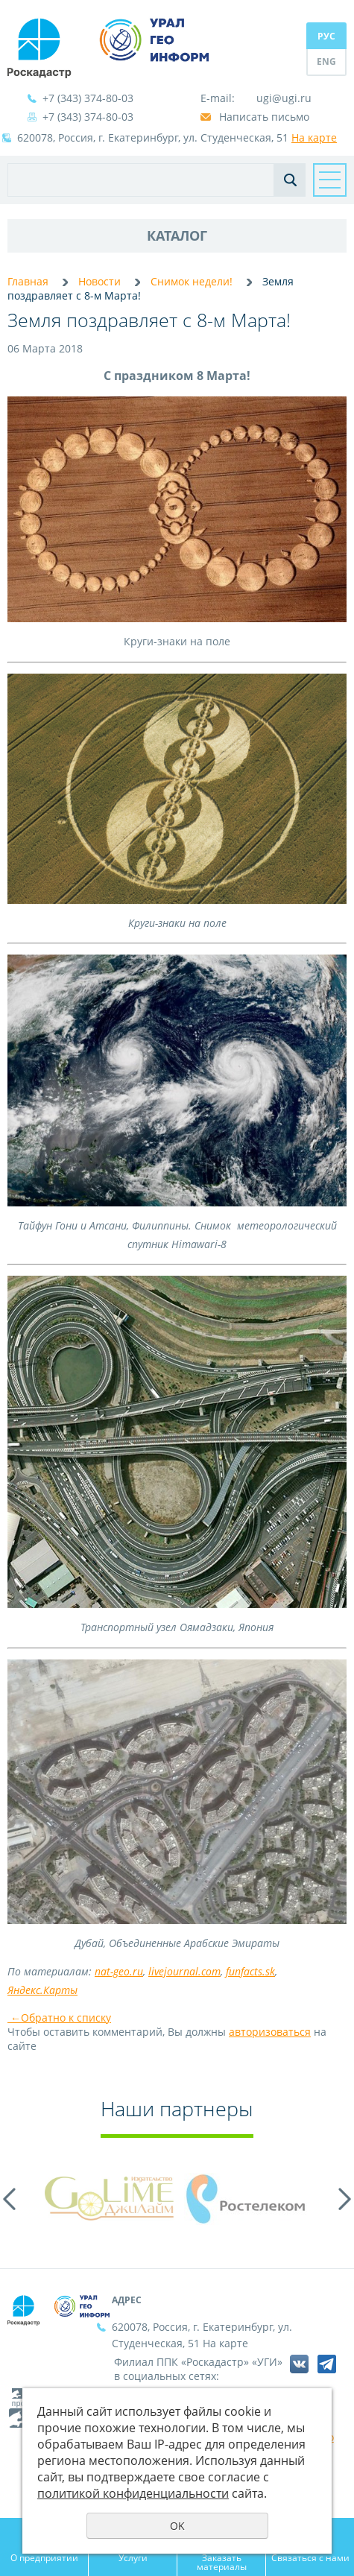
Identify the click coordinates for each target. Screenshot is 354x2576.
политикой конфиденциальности (133, 2493)
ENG (326, 61)
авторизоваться (270, 2032)
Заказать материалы (222, 2561)
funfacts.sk (250, 1971)
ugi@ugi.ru (284, 98)
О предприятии (44, 2557)
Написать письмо (264, 117)
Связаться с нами (310, 2557)
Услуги (133, 2557)
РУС (326, 36)
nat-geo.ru (119, 1971)
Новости (99, 281)
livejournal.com (184, 1971)
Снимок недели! (192, 281)
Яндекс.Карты (42, 1990)
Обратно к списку (59, 2017)
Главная (27, 281)
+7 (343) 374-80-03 (87, 98)
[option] (109, 2199)
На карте (314, 137)
